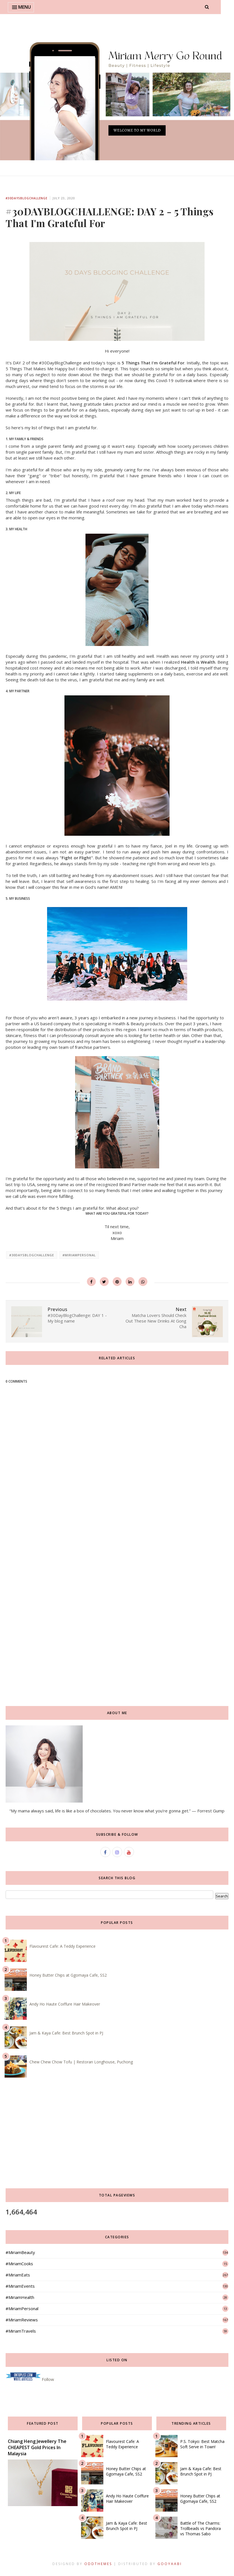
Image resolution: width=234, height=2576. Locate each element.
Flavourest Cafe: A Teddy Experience (62, 1946)
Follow (48, 2379)
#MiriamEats (18, 2275)
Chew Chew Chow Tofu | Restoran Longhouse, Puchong (81, 2062)
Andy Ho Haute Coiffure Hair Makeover (64, 2004)
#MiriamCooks (19, 2263)
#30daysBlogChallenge (26, 198)
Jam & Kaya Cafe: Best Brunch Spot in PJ (66, 2033)
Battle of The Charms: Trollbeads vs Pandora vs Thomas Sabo (200, 2528)
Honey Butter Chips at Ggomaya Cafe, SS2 (68, 1975)
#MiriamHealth (20, 2297)
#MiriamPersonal (79, 1255)
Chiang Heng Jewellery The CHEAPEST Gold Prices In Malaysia (37, 2447)
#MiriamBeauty (20, 2252)
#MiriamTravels (21, 2331)
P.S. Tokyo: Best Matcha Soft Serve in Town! (202, 2444)
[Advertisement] (117, 1567)
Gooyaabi (169, 2563)
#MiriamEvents (20, 2286)
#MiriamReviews (22, 2319)
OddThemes (98, 2563)
